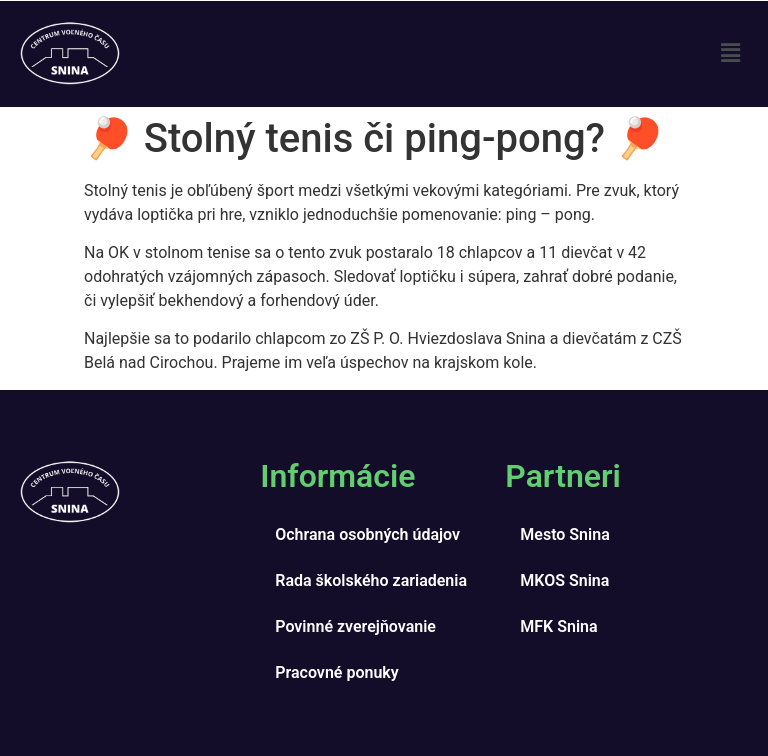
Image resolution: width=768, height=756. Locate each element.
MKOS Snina (564, 580)
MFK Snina (558, 626)
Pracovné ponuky (336, 672)
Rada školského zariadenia (371, 580)
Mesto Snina (564, 534)
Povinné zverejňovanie (355, 626)
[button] (731, 54)
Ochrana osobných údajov (367, 534)
